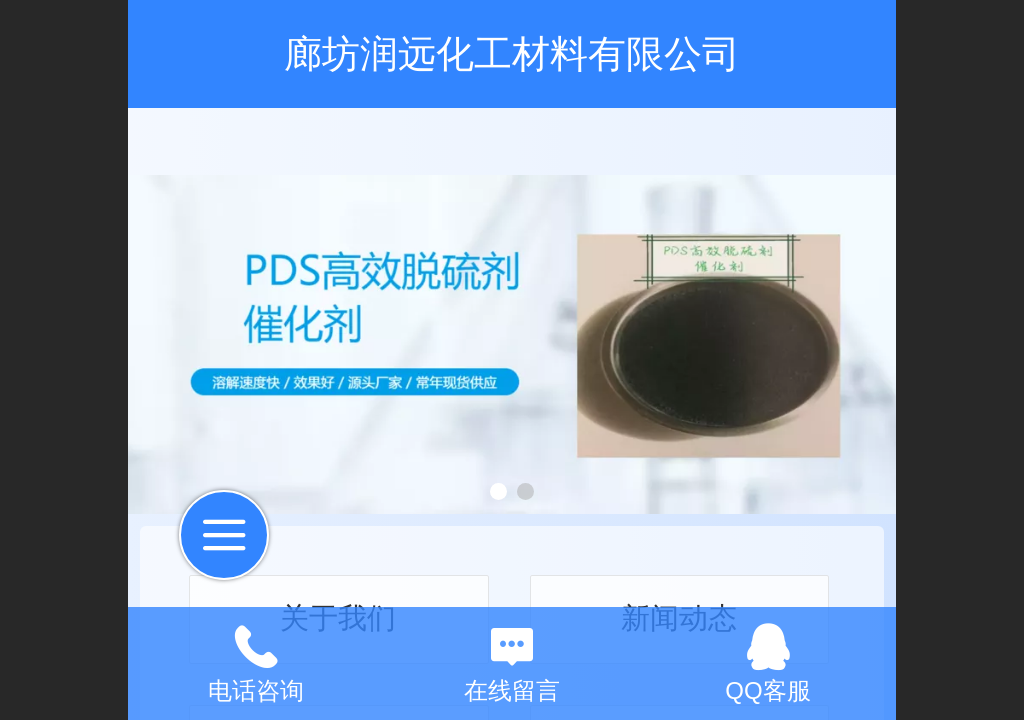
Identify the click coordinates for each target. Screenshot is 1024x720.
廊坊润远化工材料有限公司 (512, 53)
